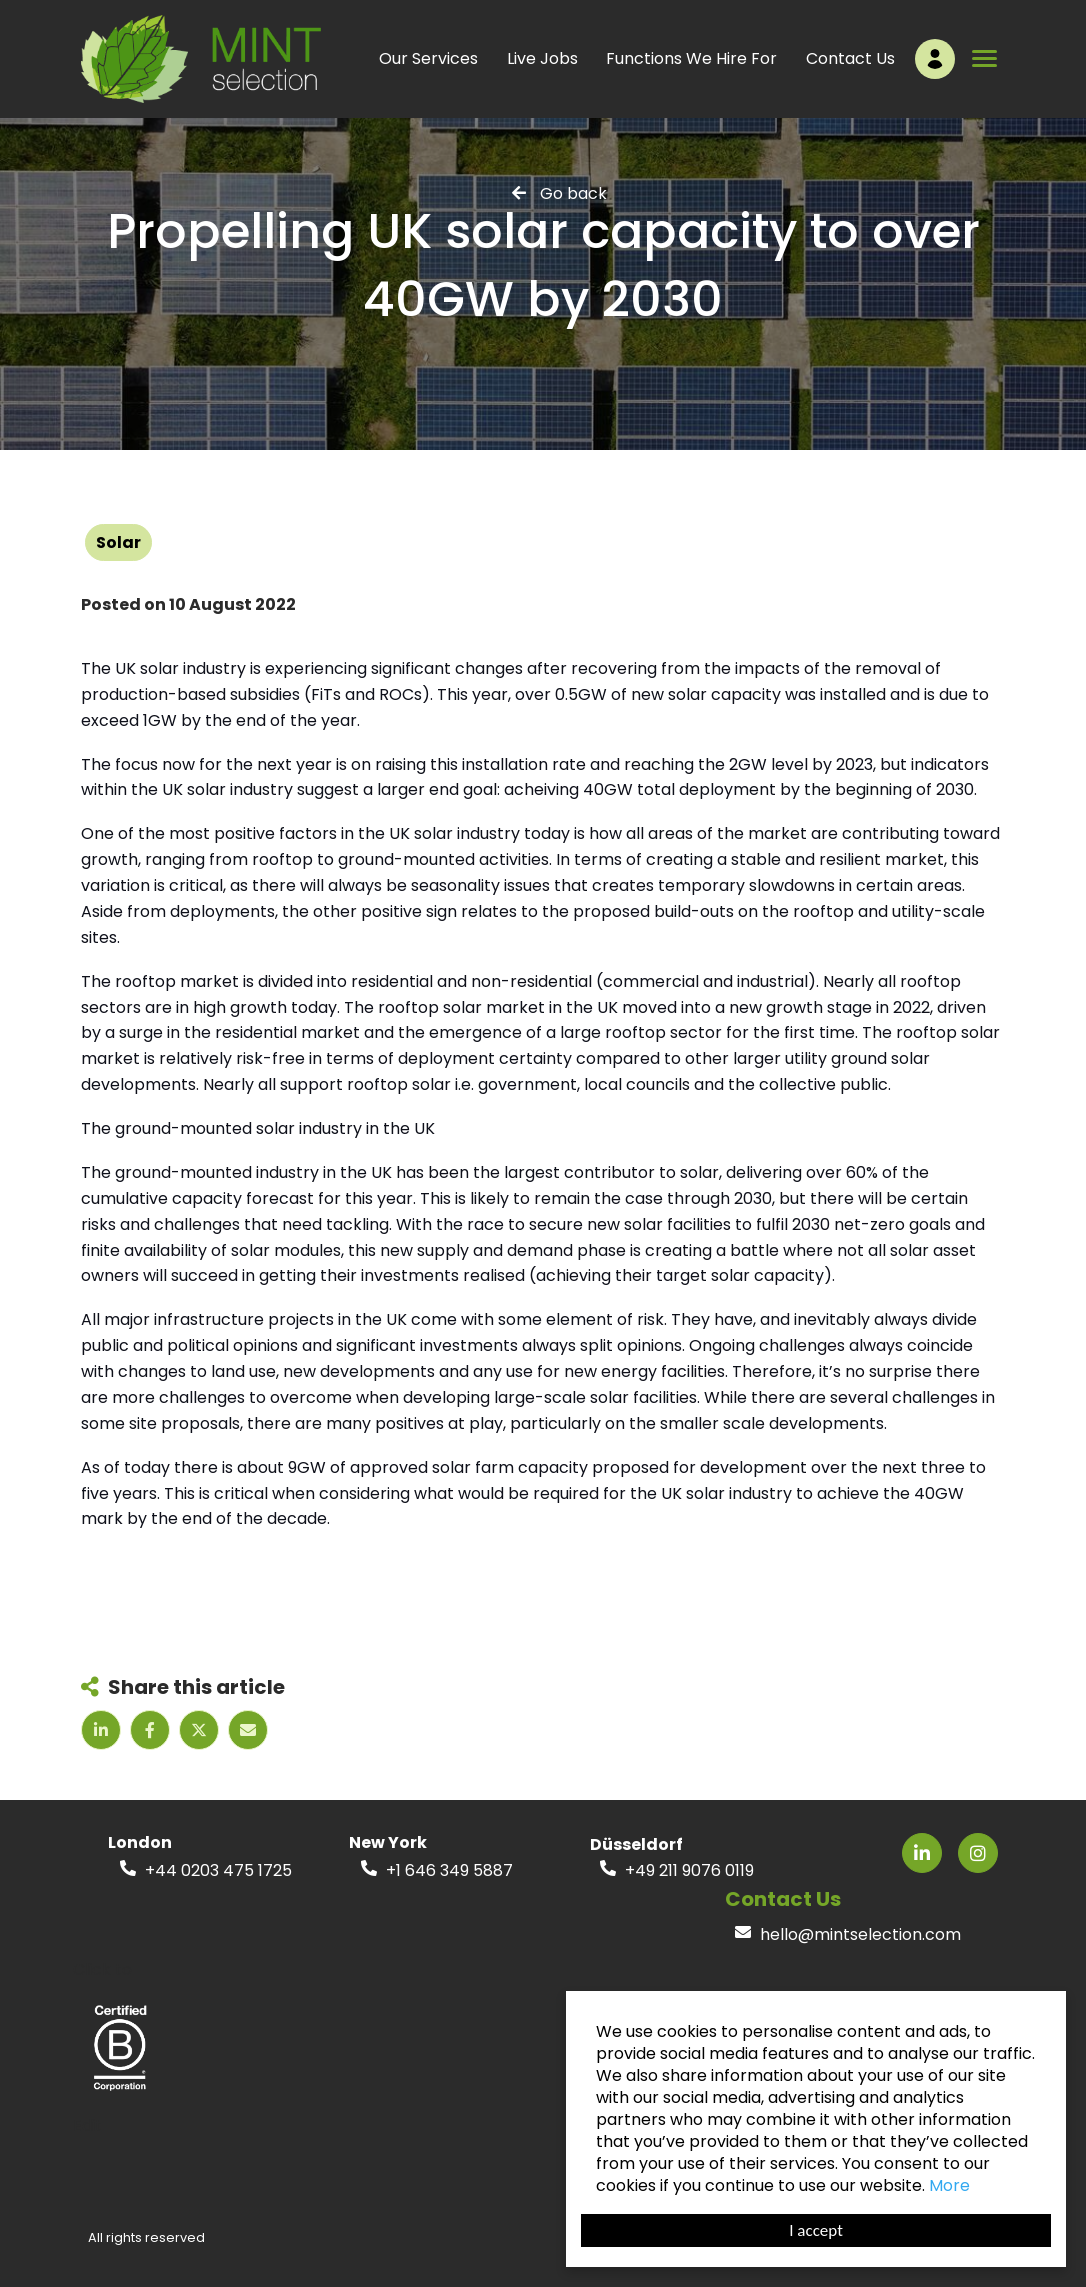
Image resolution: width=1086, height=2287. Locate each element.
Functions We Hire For (691, 58)
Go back (573, 192)
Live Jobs (542, 58)
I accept (816, 2230)
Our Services (428, 58)
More (949, 2185)
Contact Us (850, 58)
